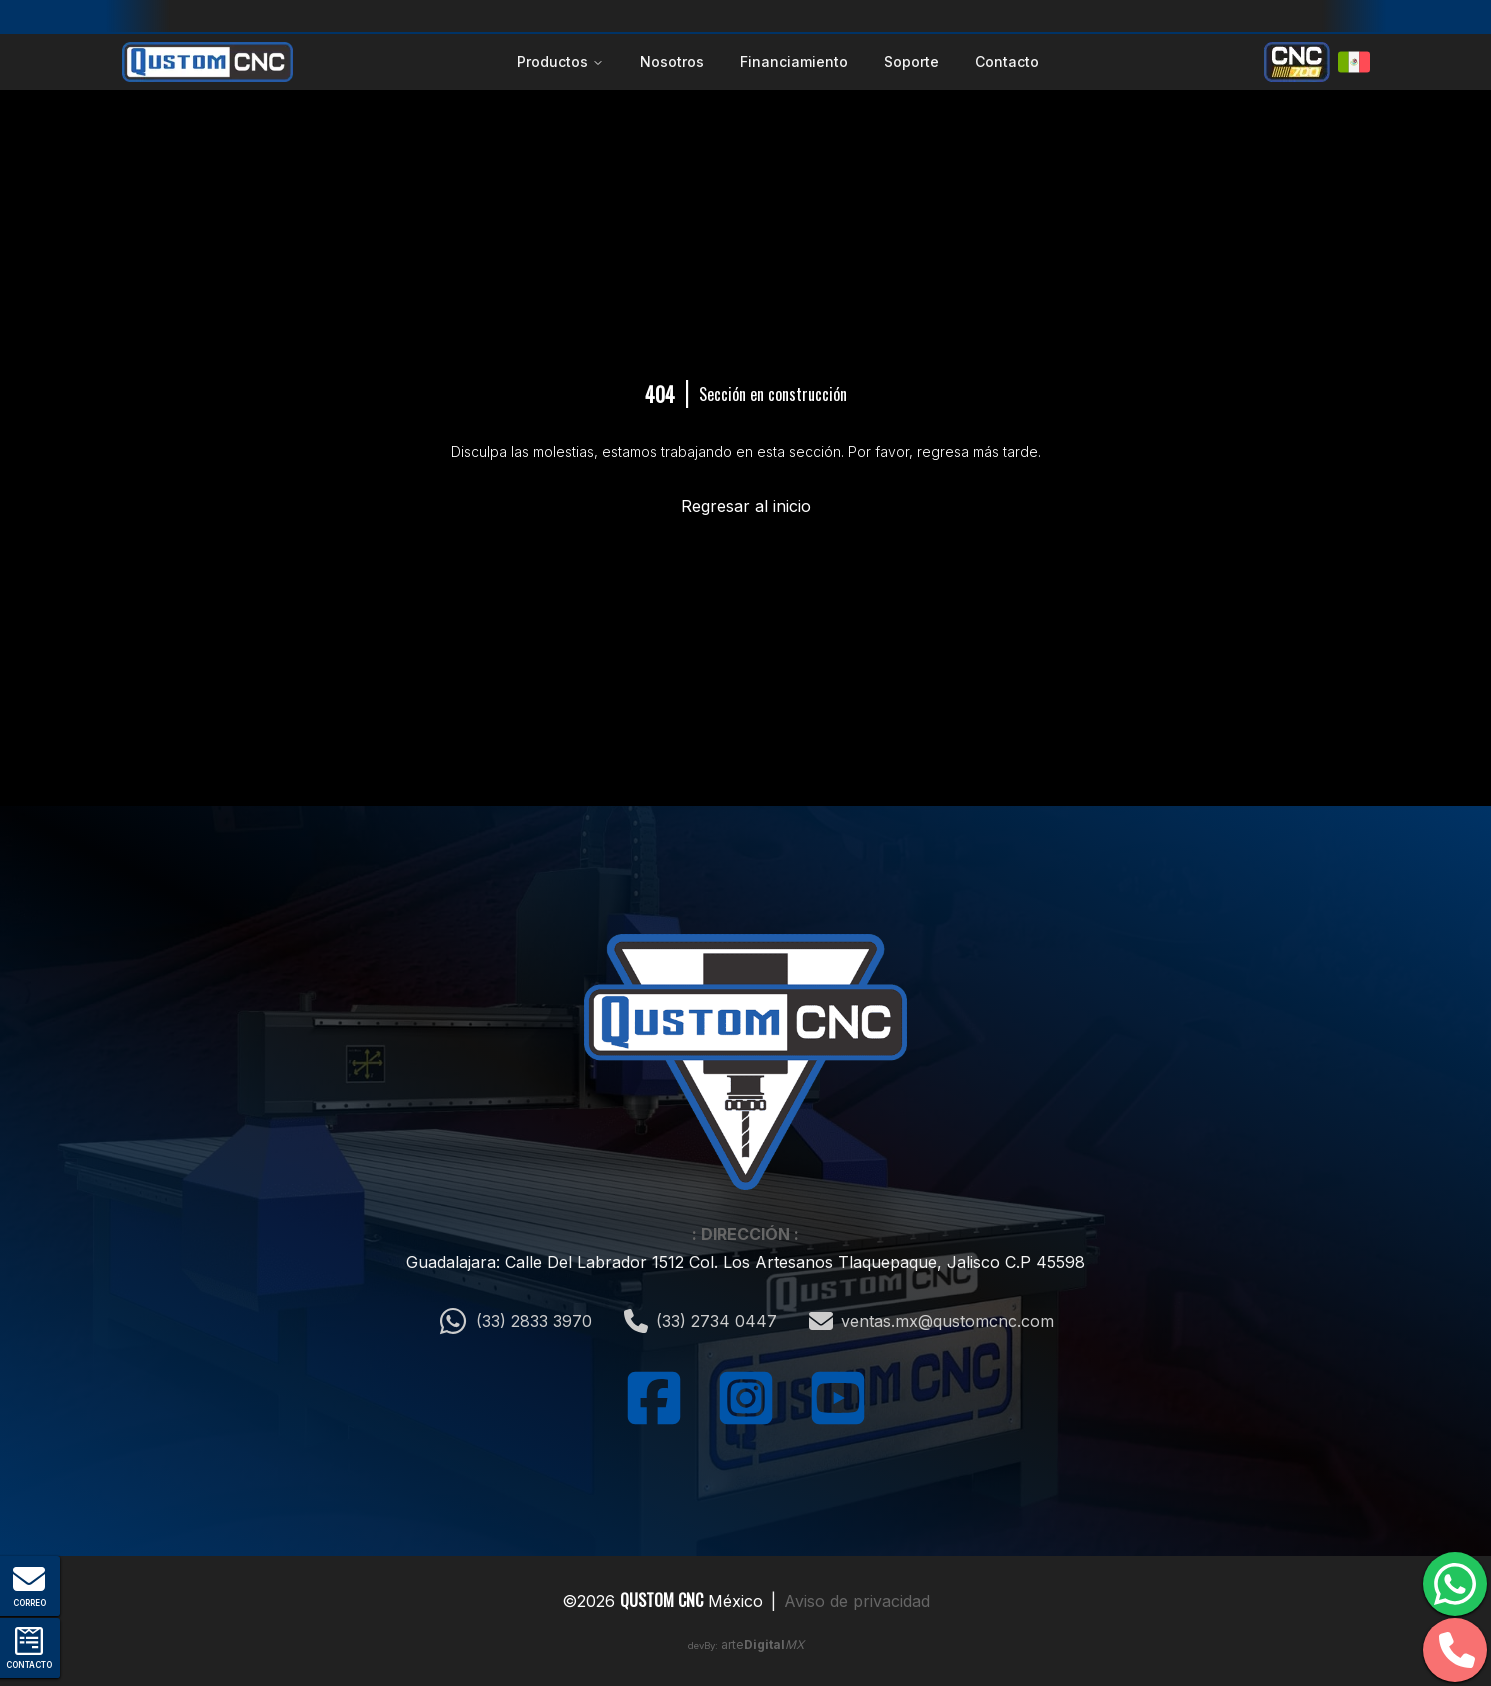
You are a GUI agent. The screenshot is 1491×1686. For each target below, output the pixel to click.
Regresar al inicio (746, 506)
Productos (560, 61)
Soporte (911, 61)
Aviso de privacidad (857, 1601)
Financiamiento (794, 61)
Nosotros (672, 61)
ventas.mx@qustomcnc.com (931, 1321)
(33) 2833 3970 (515, 1321)
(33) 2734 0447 (700, 1321)
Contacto (1007, 61)
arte (762, 1644)
